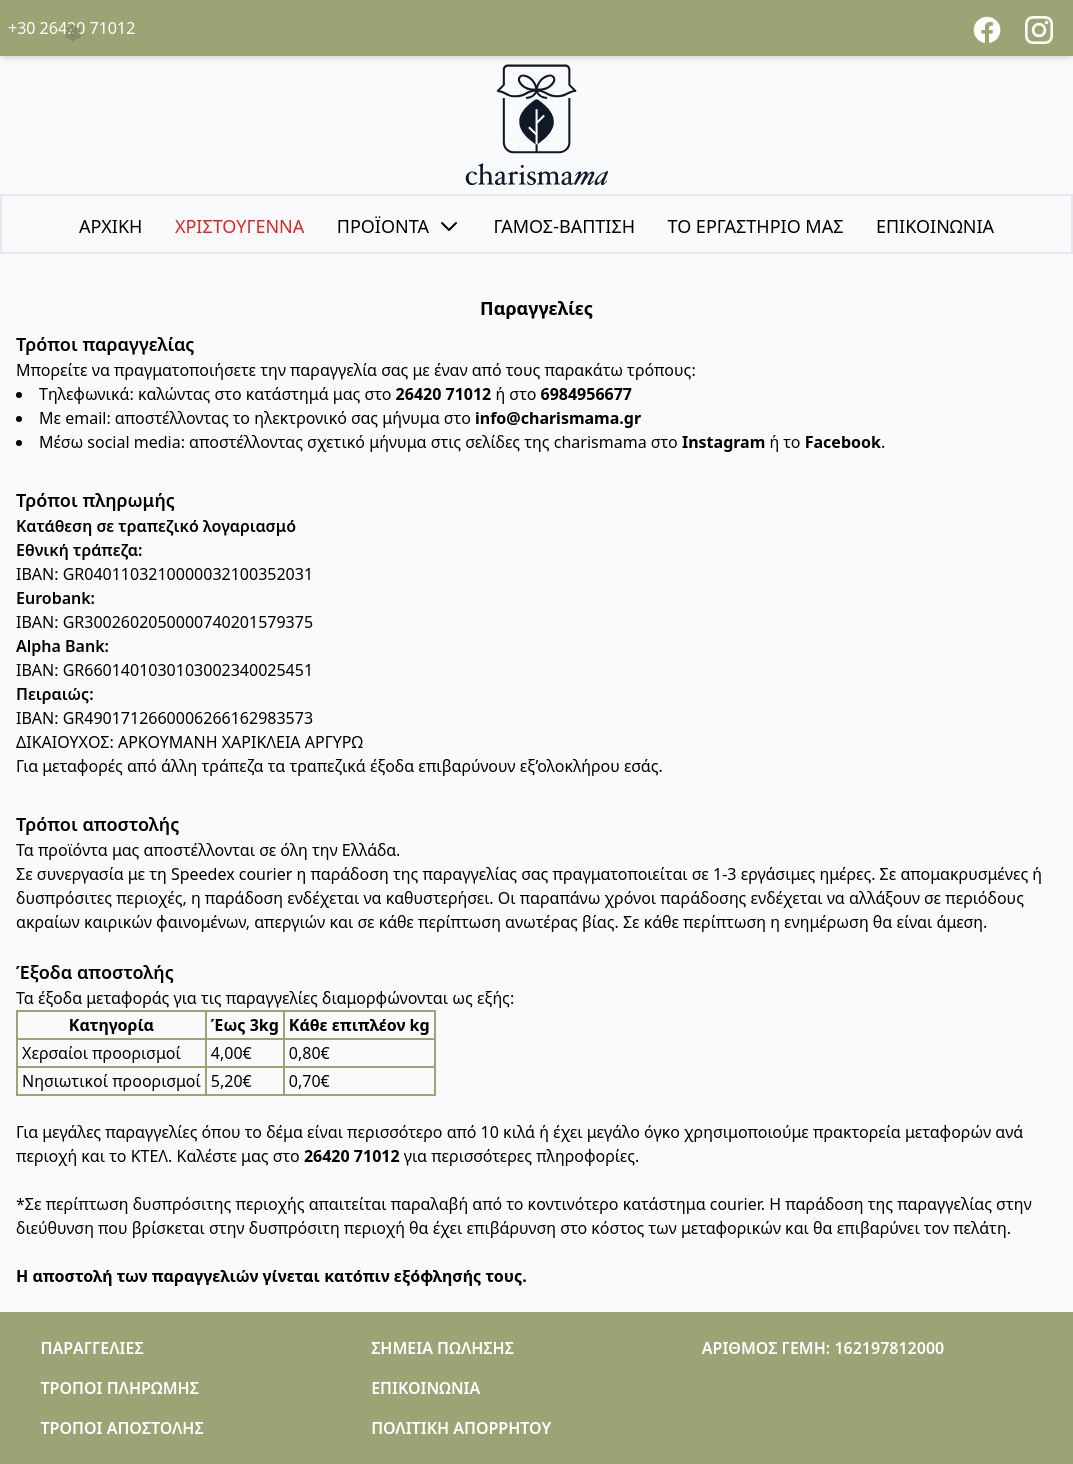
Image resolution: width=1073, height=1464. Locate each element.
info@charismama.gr (558, 418)
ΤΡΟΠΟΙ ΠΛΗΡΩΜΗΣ (120, 1388)
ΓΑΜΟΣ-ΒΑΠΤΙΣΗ (564, 226)
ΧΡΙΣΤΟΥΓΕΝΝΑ (239, 226)
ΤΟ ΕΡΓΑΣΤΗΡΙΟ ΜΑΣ (755, 226)
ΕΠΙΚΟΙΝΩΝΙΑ (935, 226)
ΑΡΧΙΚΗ (111, 226)
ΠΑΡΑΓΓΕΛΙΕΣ (92, 1348)
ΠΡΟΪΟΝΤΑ (399, 226)
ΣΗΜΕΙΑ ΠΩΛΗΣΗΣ (442, 1348)
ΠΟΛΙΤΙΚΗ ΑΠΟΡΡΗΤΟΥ (461, 1428)
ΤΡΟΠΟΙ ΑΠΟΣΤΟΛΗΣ (122, 1428)
